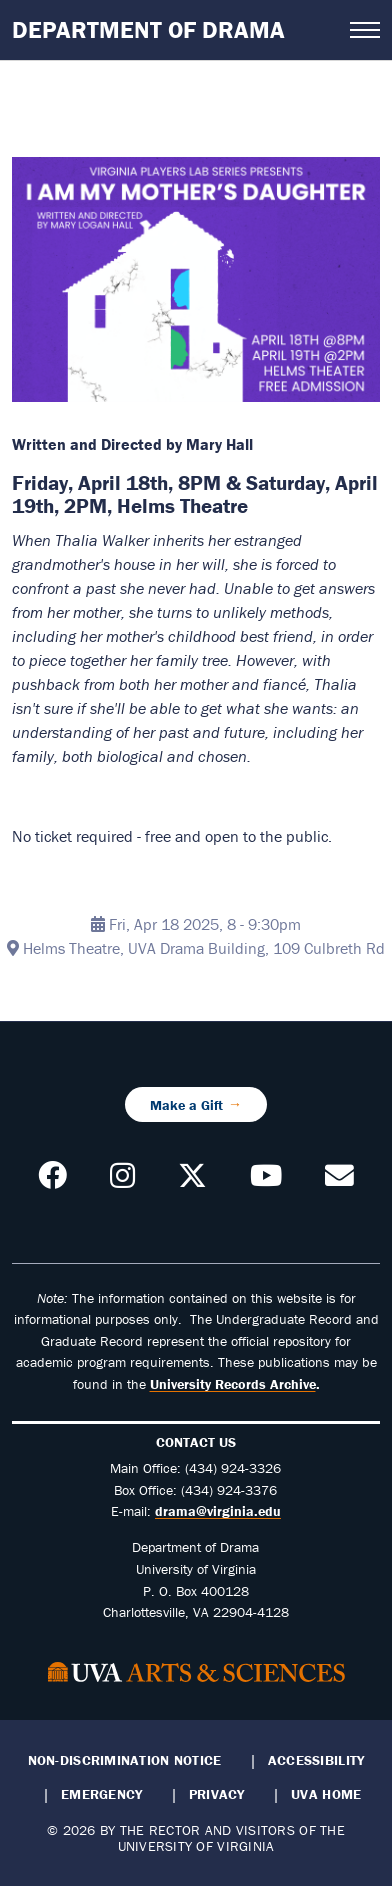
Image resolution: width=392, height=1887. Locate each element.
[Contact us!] (339, 1181)
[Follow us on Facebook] (52, 1181)
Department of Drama (148, 29)
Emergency (101, 1794)
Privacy (217, 1794)
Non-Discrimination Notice (125, 1760)
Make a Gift (186, 1104)
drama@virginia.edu (218, 1511)
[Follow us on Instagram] (122, 1181)
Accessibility (316, 1760)
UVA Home (326, 1794)
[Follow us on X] (192, 1181)
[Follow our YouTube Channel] (266, 1181)
